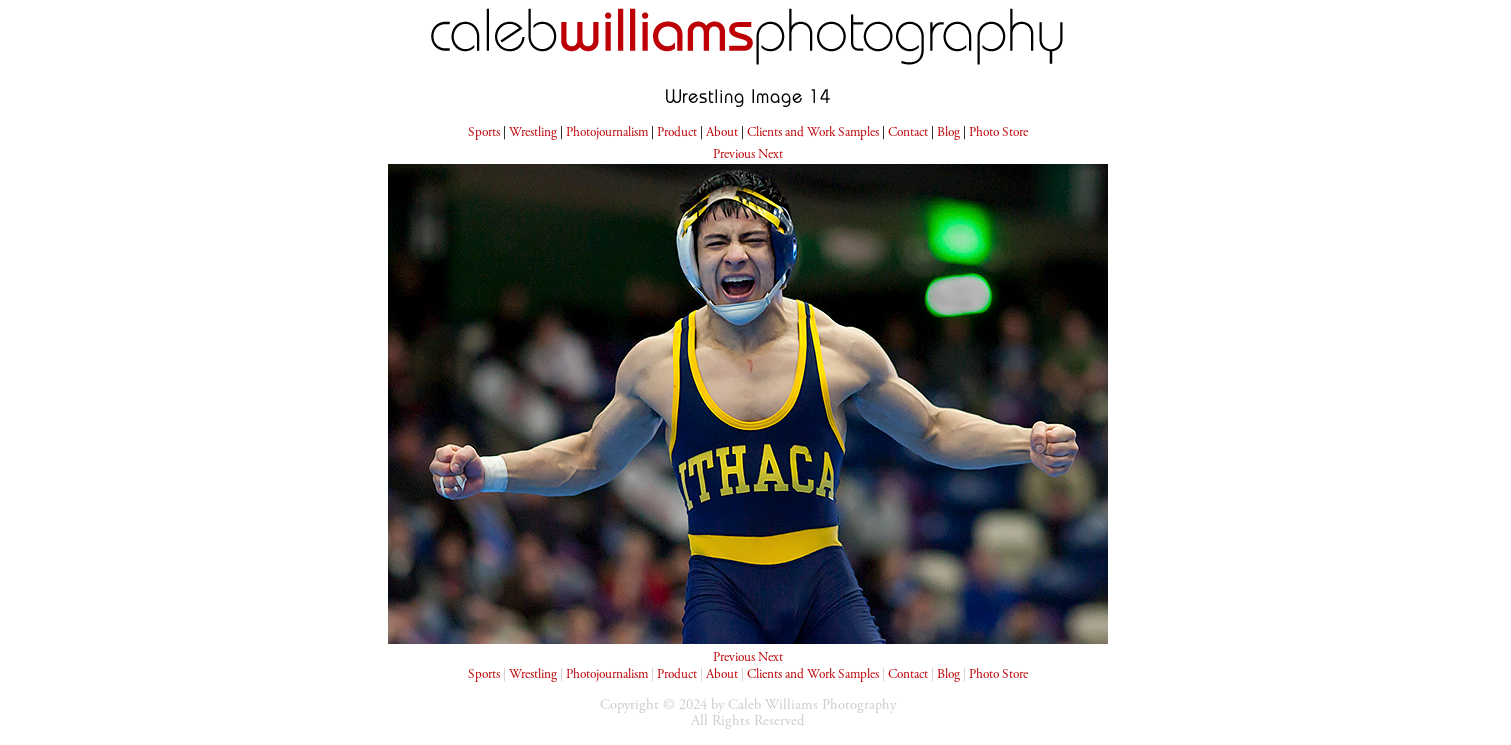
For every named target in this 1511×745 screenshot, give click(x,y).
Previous (734, 155)
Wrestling (533, 133)
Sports (484, 133)
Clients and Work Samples (813, 133)
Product (677, 133)
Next (770, 155)
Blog (948, 133)
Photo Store (998, 133)
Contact (908, 133)
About (722, 133)
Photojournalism (607, 133)
